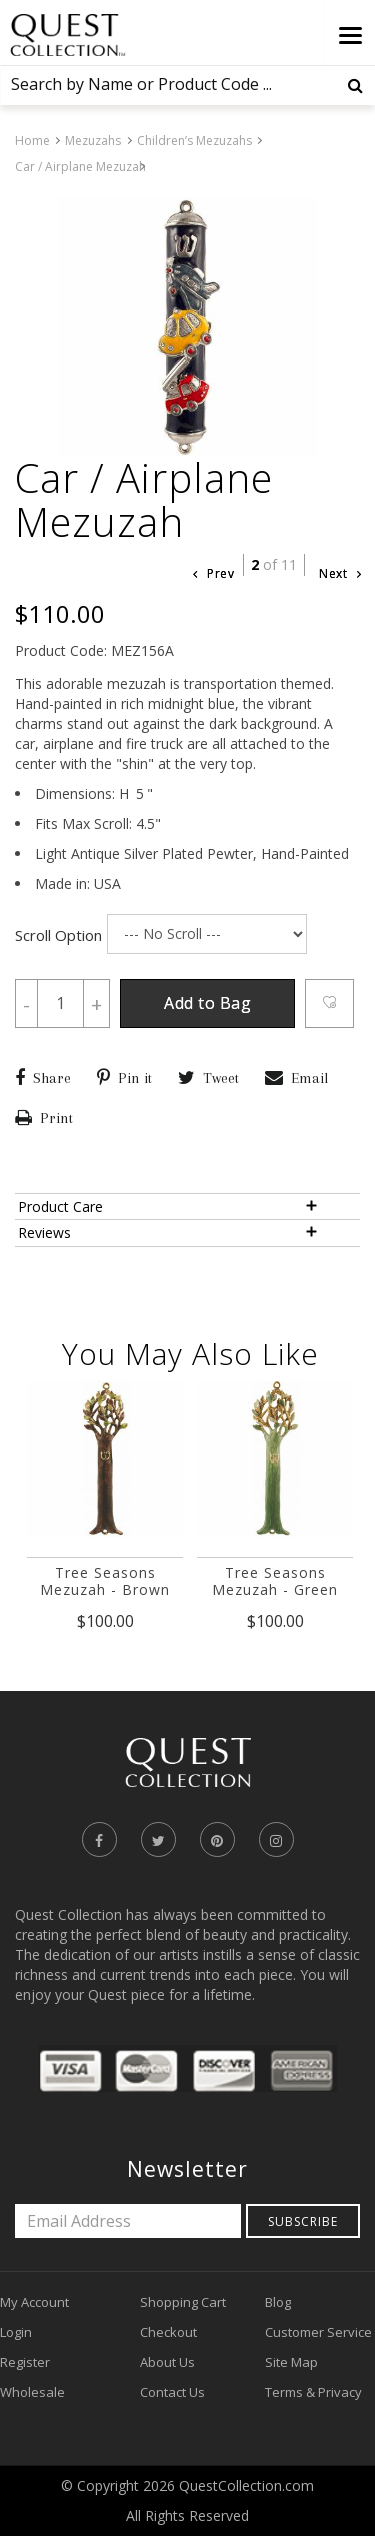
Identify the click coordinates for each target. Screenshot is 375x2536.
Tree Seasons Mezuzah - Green (275, 1581)
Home (32, 140)
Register (25, 2362)
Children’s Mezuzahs (194, 140)
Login (16, 2332)
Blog (278, 2302)
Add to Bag (207, 1003)
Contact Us (172, 2392)
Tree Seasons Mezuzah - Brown (105, 1581)
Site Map (291, 2362)
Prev (213, 573)
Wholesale (32, 2392)
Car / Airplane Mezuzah (80, 166)
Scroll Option (58, 935)
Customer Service (318, 2332)
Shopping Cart (183, 2302)
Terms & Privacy (313, 2392)
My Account (34, 2302)
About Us (167, 2362)
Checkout (168, 2332)
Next (340, 573)
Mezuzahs (93, 140)
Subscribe (303, 2221)
